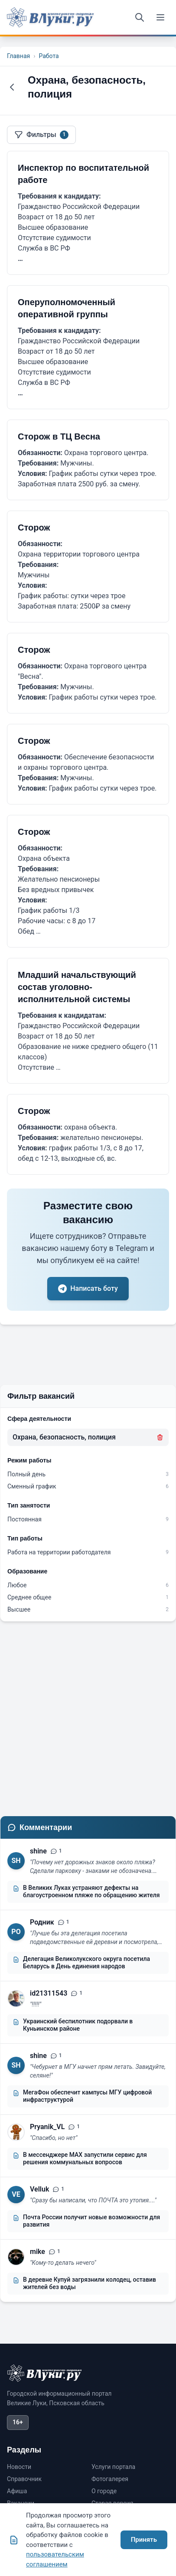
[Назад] (12, 87)
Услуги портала (113, 2466)
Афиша (17, 2491)
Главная (18, 55)
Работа (49, 55)
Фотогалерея (109, 2478)
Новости (19, 2466)
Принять (144, 2539)
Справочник (24, 2478)
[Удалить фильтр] (159, 1437)
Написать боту (88, 1288)
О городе (104, 2491)
